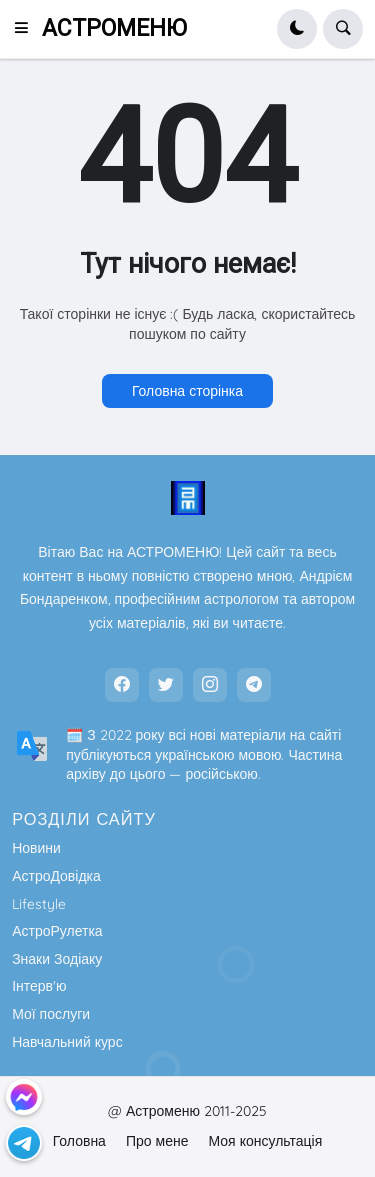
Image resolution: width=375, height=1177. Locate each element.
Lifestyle (39, 904)
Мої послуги (51, 1014)
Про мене (157, 1141)
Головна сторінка (187, 391)
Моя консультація (265, 1141)
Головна (79, 1141)
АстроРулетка (57, 931)
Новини (36, 848)
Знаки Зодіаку (57, 959)
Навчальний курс (67, 1042)
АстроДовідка (56, 876)
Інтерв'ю (39, 986)
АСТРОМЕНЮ (114, 28)
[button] (27, 29)
